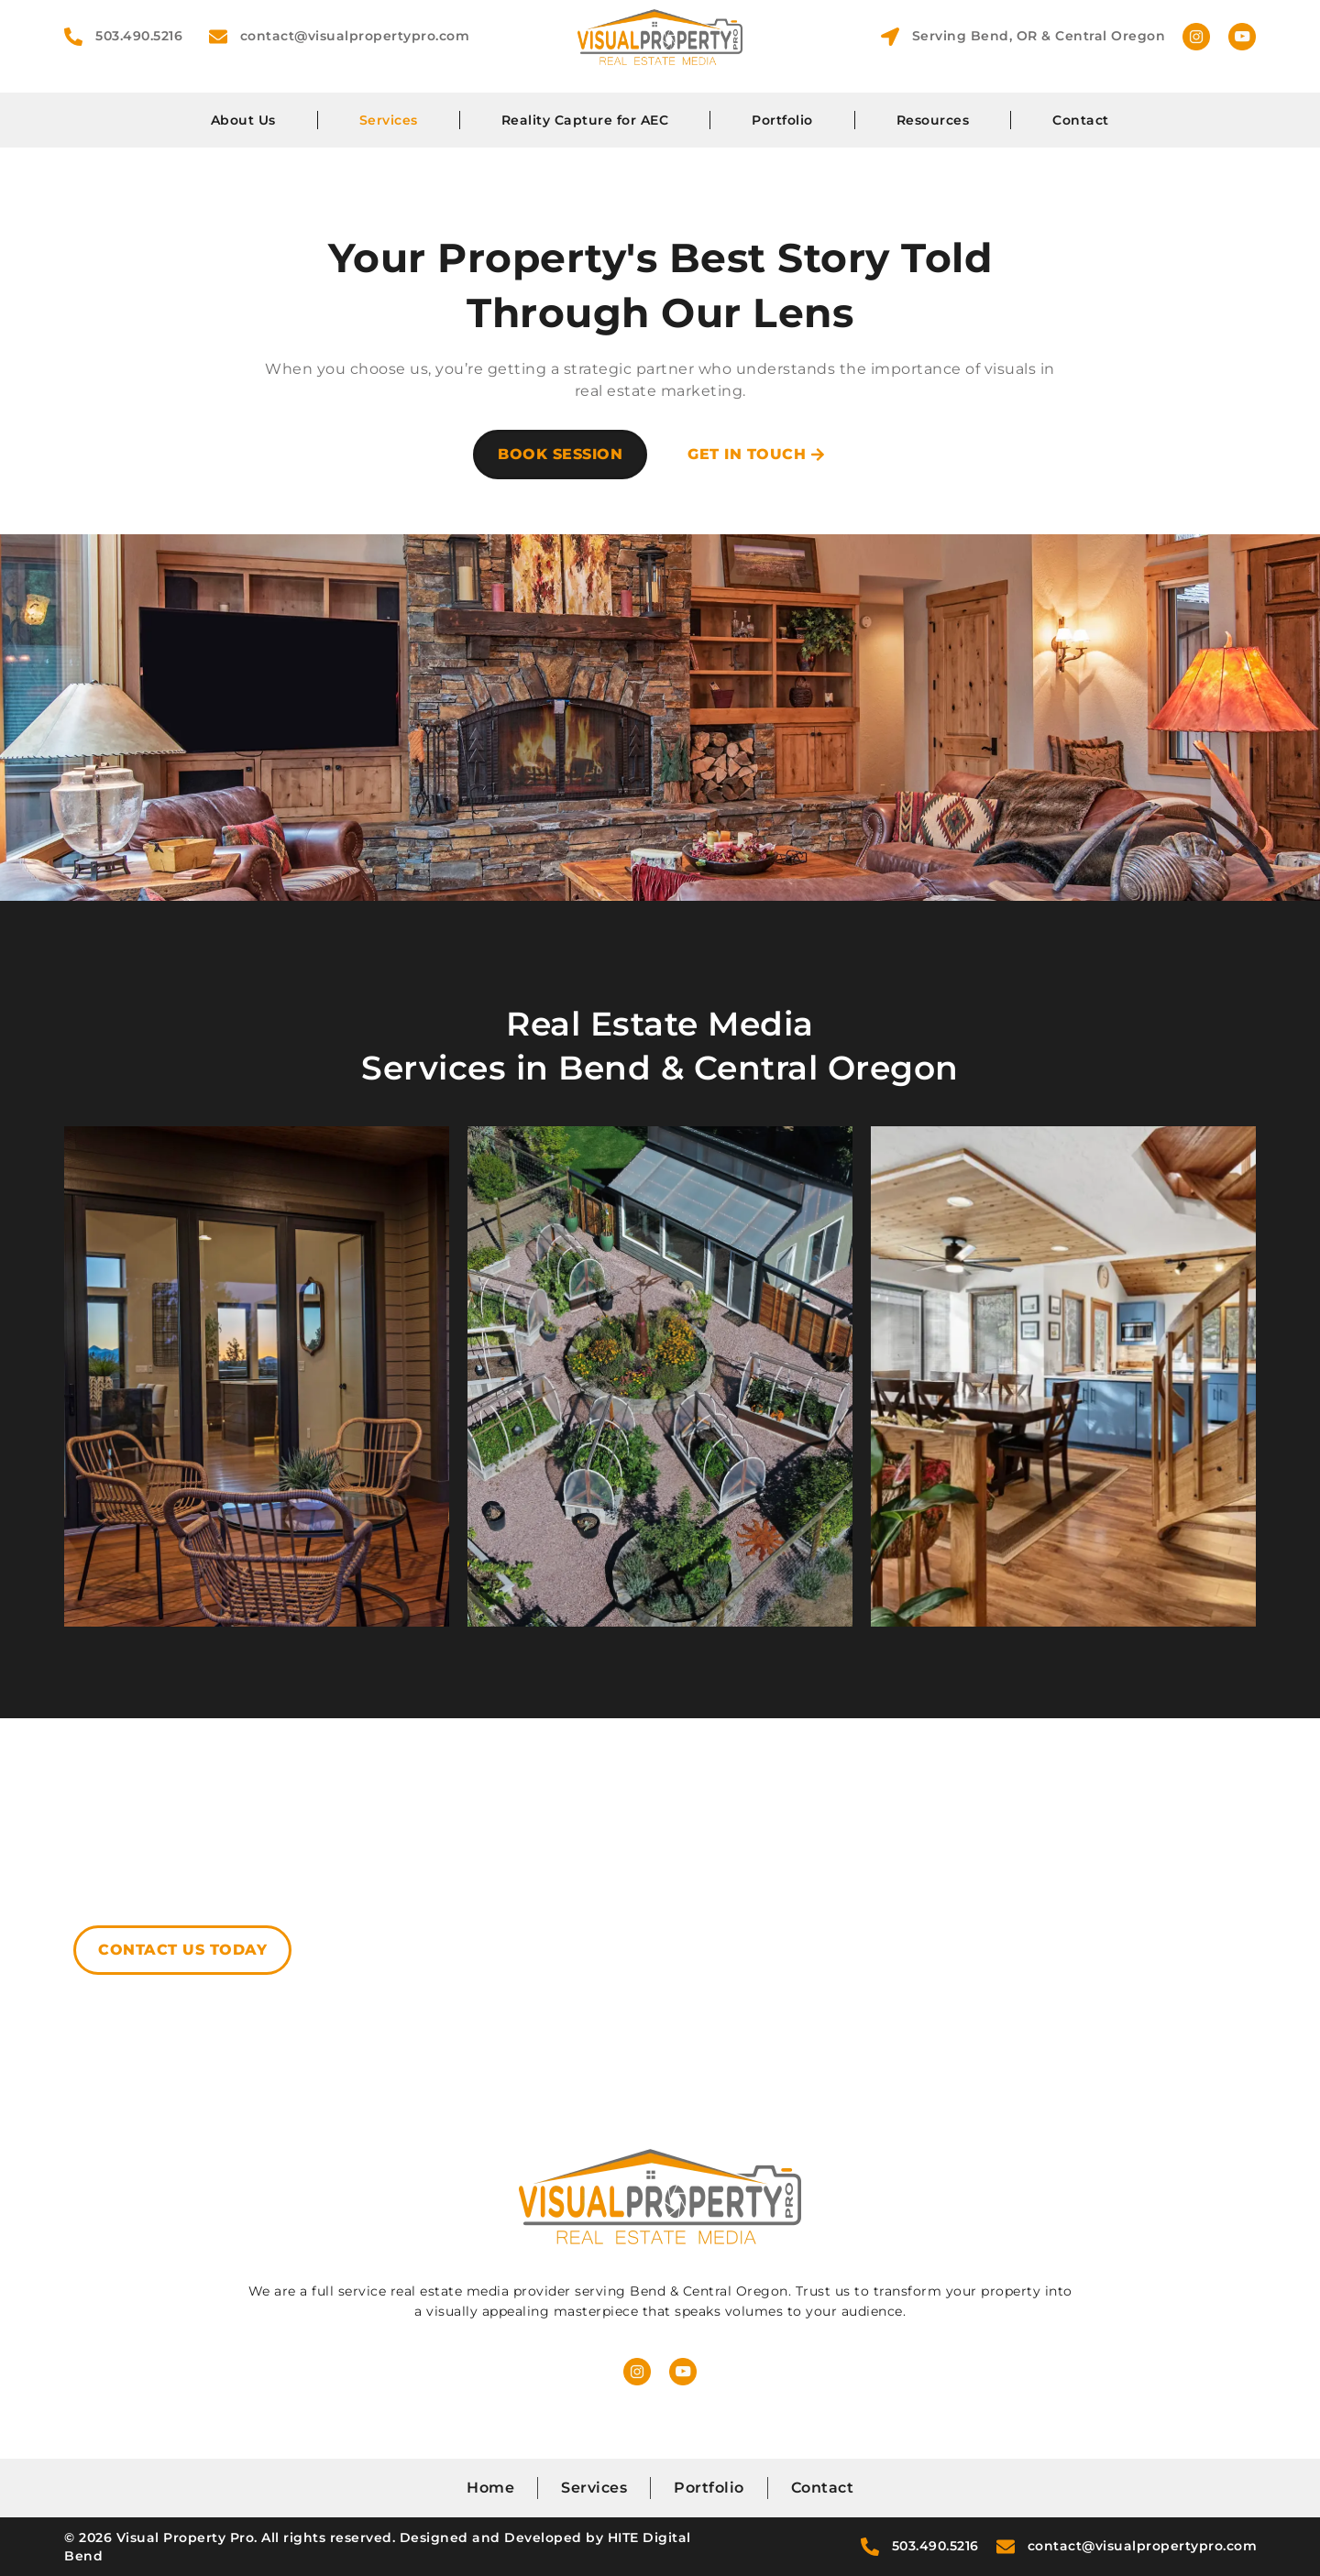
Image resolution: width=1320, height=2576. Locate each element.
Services (388, 120)
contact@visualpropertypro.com (355, 35)
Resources (933, 120)
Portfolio (782, 120)
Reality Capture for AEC (585, 120)
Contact (1080, 120)
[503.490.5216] (73, 36)
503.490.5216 (138, 35)
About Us (243, 120)
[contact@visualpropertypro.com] (218, 36)
